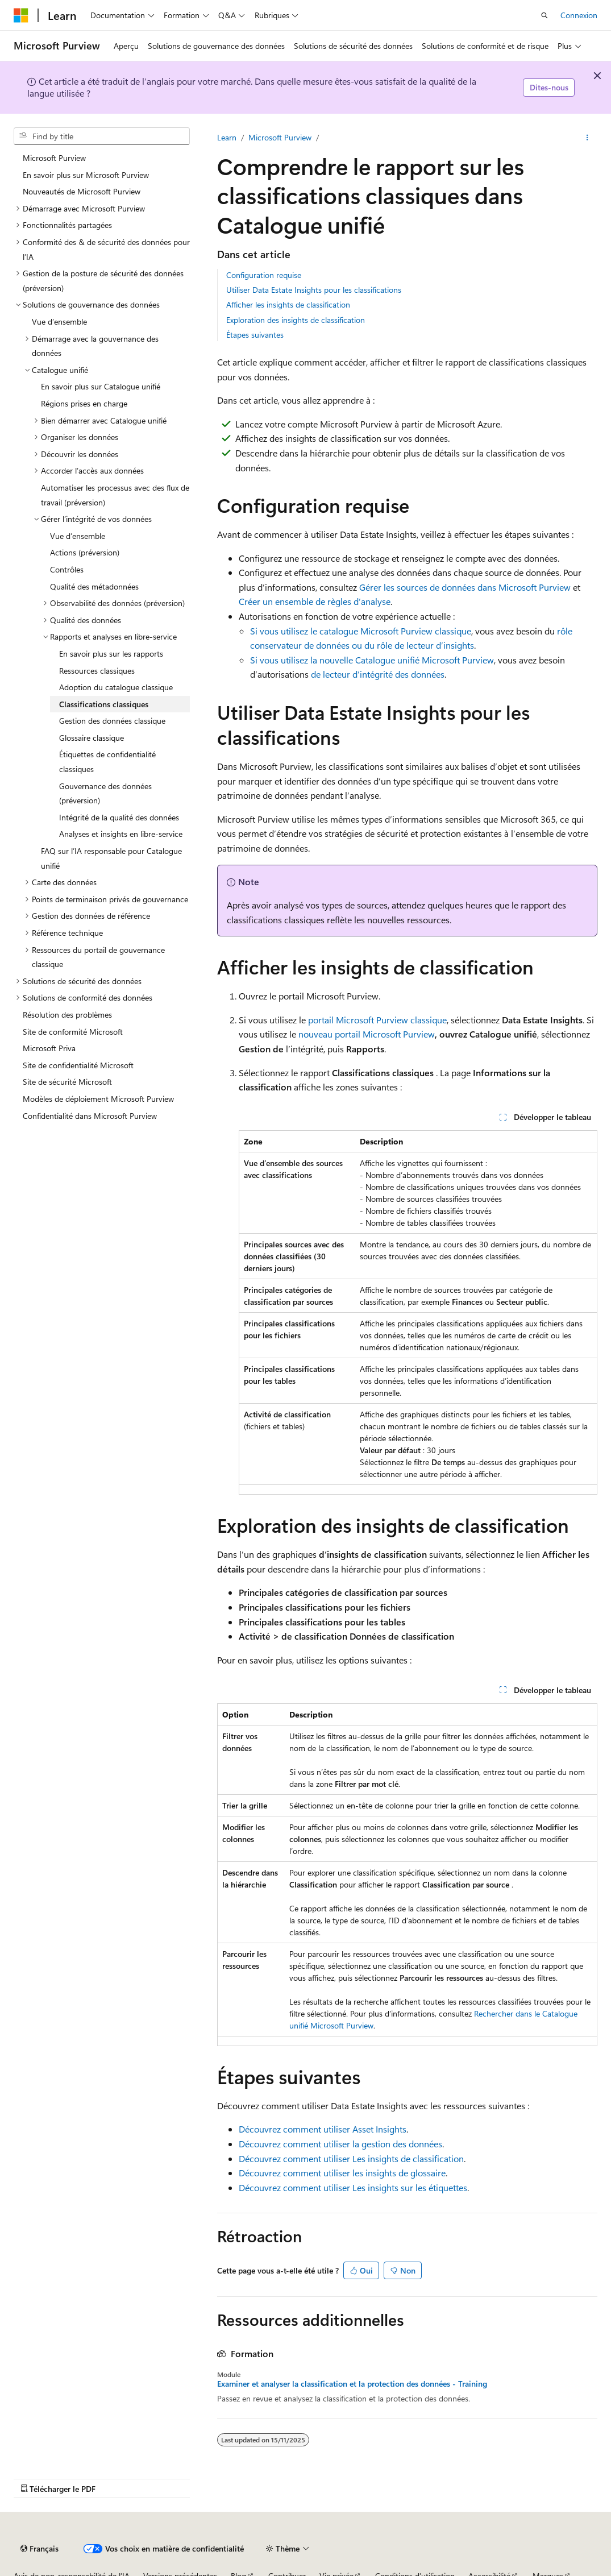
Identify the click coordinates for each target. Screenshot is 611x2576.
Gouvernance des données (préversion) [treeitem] (105, 793)
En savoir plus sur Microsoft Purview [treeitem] (86, 174)
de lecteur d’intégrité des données (377, 674)
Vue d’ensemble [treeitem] (59, 321)
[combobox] (102, 136)
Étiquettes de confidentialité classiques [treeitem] (107, 761)
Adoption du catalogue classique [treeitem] (116, 687)
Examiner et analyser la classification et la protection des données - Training (352, 2384)
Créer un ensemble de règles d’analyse (314, 601)
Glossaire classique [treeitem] (91, 737)
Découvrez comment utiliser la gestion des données (340, 2144)
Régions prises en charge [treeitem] (84, 403)
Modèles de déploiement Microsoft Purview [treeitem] (98, 1098)
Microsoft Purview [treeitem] (54, 157)
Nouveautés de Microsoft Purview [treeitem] (81, 191)
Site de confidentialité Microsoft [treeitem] (78, 1065)
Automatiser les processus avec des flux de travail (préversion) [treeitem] (115, 495)
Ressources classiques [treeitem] (97, 670)
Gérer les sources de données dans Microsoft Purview (465, 587)
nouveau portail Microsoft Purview (366, 1034)
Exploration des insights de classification (295, 319)
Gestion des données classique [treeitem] (112, 720)
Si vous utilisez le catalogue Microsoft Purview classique (360, 631)
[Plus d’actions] (587, 137)
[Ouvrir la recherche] (544, 15)
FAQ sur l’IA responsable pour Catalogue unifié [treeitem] (111, 858)
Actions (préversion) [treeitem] (84, 552)
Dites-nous (549, 87)
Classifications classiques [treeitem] (103, 704)
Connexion (578, 15)
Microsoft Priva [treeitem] (49, 1048)
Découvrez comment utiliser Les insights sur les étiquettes (353, 2187)
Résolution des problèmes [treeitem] (67, 1014)
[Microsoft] (21, 15)
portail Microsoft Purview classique (377, 1020)
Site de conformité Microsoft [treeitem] (73, 1031)
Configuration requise (263, 274)
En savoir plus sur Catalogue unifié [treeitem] (100, 386)
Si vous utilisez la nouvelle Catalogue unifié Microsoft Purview (372, 660)
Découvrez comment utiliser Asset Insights (322, 2129)
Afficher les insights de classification (288, 304)
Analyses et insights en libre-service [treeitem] (120, 833)
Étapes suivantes (255, 334)
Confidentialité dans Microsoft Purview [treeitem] (90, 1115)
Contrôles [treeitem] (67, 569)
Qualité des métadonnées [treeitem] (94, 586)
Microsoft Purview (279, 137)
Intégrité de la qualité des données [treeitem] (119, 817)
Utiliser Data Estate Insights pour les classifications (313, 289)
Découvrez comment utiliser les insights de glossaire (342, 2173)
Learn (226, 137)
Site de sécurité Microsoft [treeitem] (67, 1081)
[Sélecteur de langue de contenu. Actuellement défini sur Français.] (39, 2549)
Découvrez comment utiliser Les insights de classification (351, 2158)
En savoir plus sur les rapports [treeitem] (111, 653)
